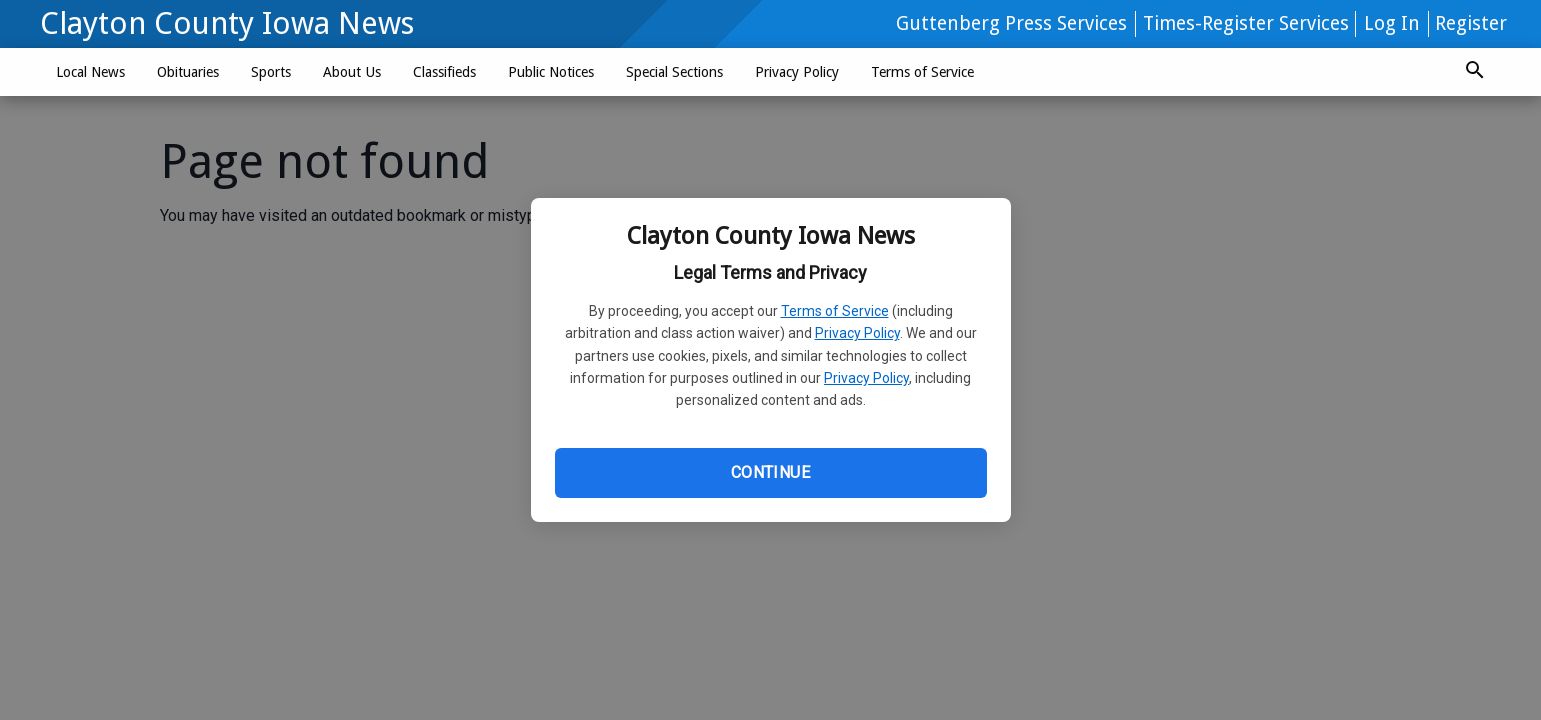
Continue (770, 472)
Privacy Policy (857, 333)
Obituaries (188, 72)
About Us (352, 72)
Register (1471, 23)
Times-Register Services (1246, 23)
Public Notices (551, 72)
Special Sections (674, 72)
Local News (90, 72)
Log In (1392, 23)
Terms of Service (835, 311)
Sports (271, 72)
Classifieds (444, 72)
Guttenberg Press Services (1011, 23)
